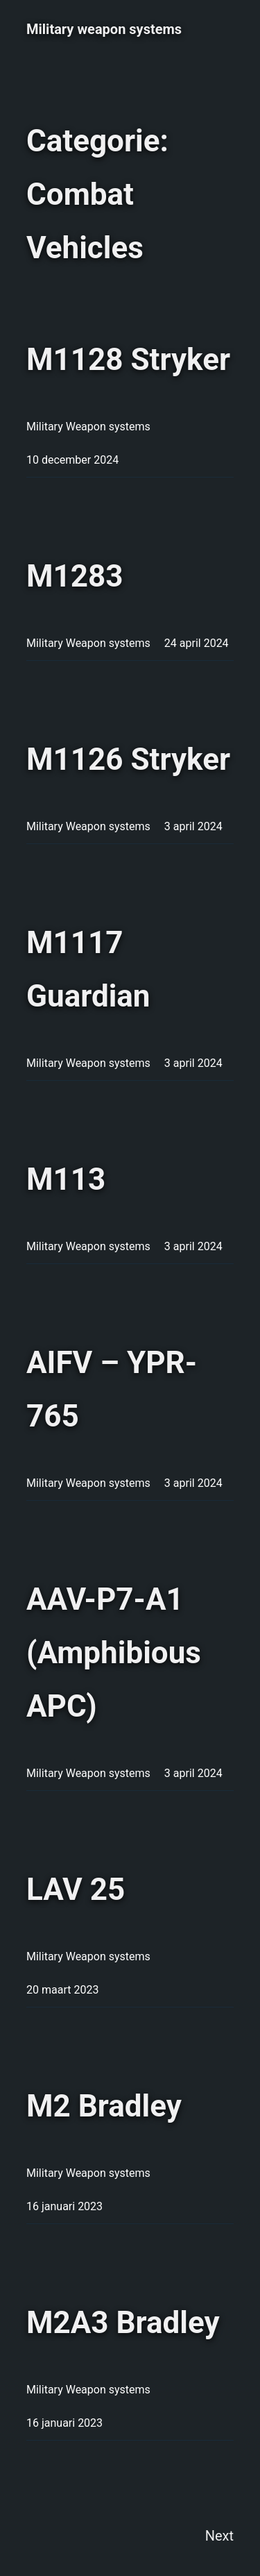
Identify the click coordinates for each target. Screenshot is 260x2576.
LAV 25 (75, 1889)
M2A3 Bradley (123, 2323)
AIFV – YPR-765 (111, 1389)
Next (219, 2535)
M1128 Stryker (128, 360)
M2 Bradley (104, 2106)
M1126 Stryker (128, 759)
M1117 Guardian (88, 969)
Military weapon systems (104, 29)
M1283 (74, 576)
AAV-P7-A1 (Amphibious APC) (113, 1652)
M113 (65, 1179)
